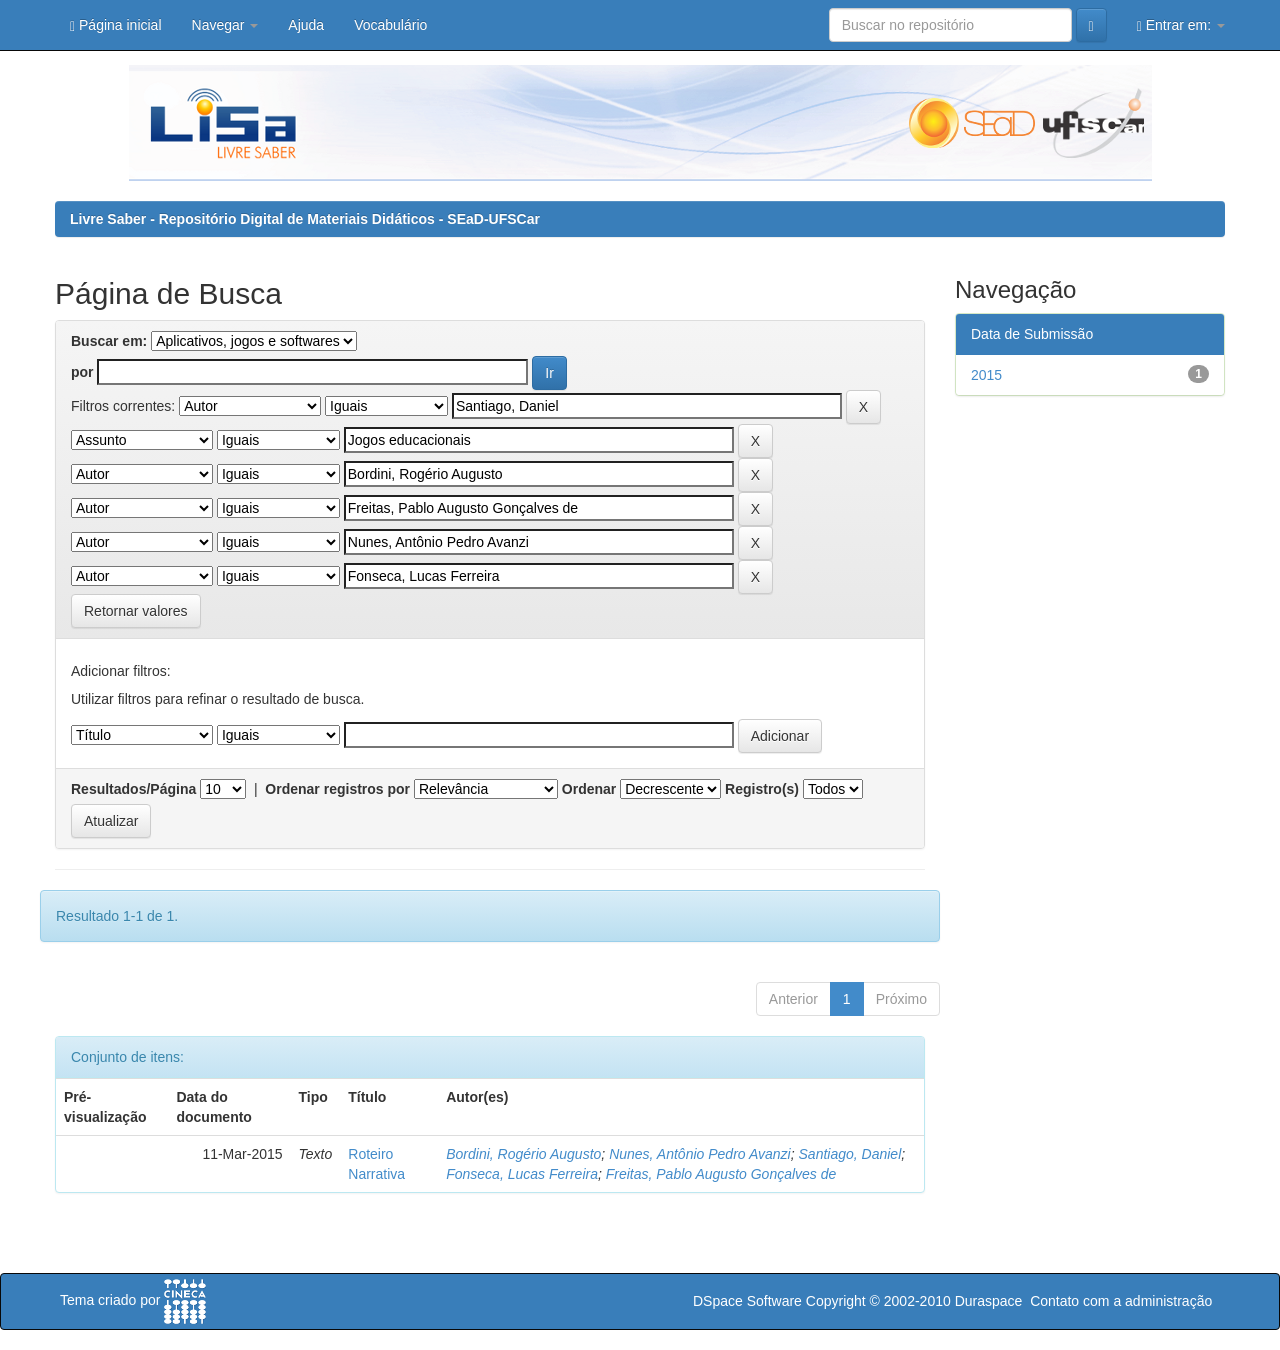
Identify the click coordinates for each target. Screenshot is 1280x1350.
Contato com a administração (1121, 1301)
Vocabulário (390, 25)
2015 (986, 375)
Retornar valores (136, 611)
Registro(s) (762, 789)
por (82, 372)
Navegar (225, 25)
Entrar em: (1181, 25)
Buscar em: (109, 341)
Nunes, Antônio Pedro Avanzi (700, 1154)
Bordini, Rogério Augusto (523, 1154)
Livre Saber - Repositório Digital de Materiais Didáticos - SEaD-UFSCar (305, 219)
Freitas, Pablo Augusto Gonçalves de (721, 1174)
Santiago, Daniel (850, 1154)
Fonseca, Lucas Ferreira (522, 1174)
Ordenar (589, 789)
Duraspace (989, 1301)
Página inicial (116, 25)
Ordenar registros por (337, 789)
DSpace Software (747, 1301)
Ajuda (306, 25)
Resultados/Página (133, 789)
